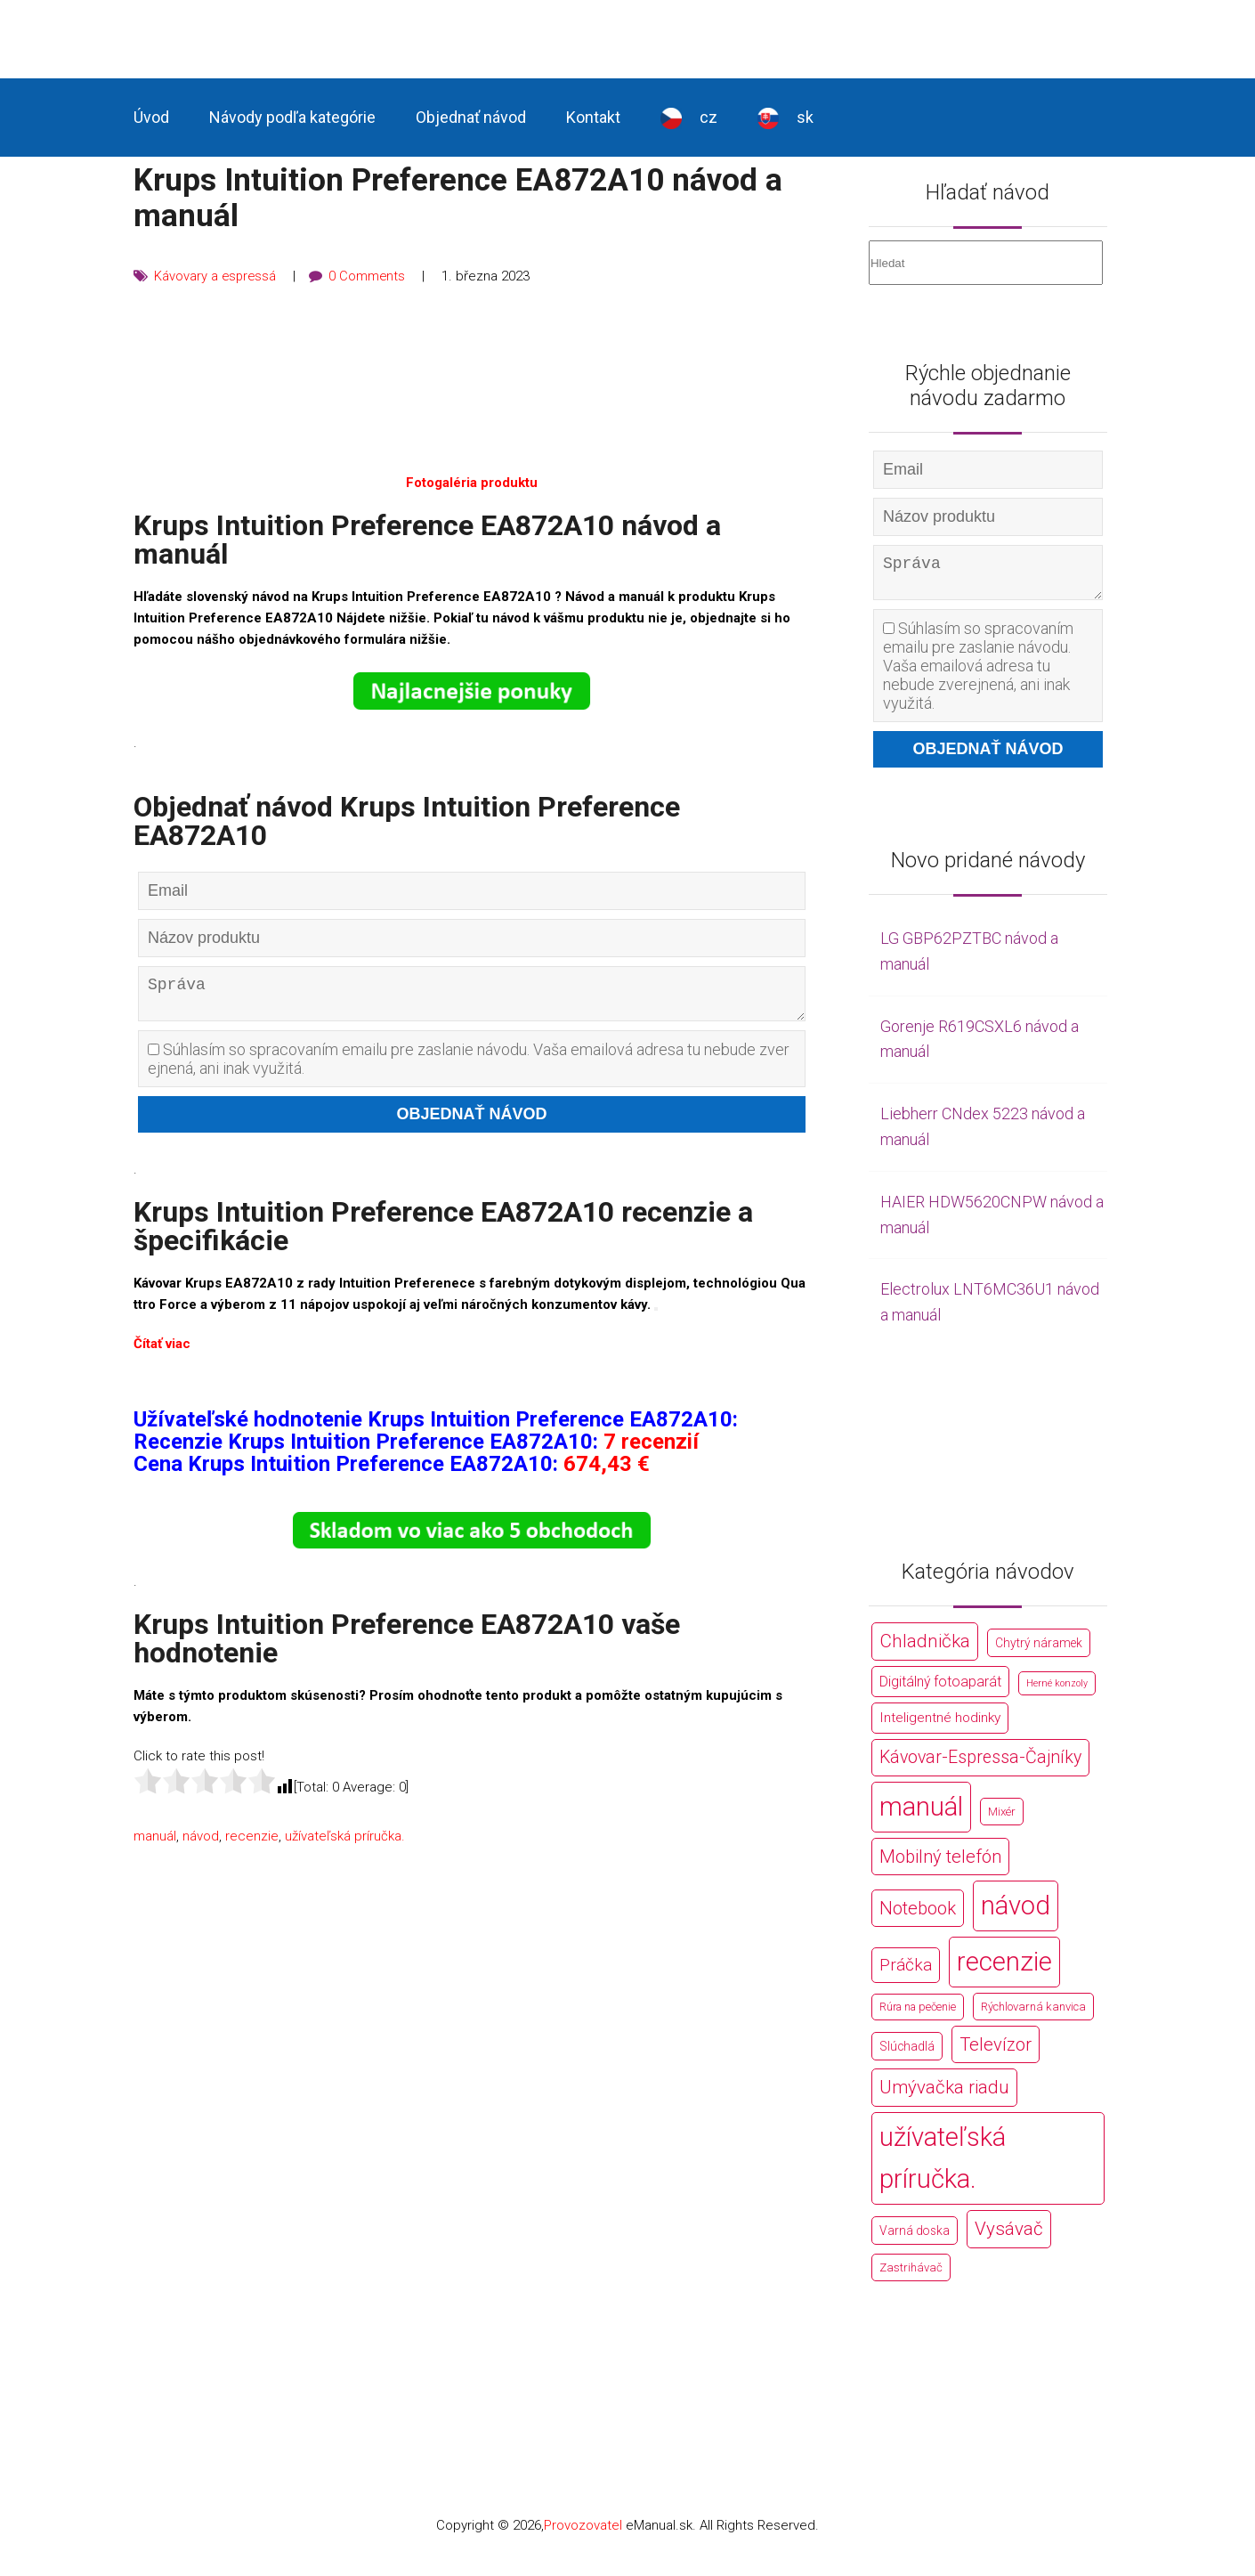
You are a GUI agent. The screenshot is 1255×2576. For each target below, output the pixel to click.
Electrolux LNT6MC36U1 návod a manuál (989, 1309)
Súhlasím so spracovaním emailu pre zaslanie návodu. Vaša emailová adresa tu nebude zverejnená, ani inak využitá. (468, 1066)
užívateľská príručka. (345, 1843)
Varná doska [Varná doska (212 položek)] (914, 2238)
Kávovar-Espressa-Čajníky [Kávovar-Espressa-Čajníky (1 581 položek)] (980, 1764)
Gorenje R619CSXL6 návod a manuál (979, 1046)
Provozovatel (583, 2532)
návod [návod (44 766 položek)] (1015, 1912)
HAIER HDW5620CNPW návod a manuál (992, 1221)
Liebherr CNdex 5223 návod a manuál (982, 1133)
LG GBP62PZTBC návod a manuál (969, 958)
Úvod (151, 117)
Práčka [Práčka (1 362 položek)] (905, 1972)
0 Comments (370, 276)
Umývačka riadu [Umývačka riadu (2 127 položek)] (944, 2094)
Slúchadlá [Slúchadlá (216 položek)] (907, 2053)
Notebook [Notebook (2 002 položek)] (917, 1915)
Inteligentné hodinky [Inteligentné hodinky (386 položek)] (939, 1725)
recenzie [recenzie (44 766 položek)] (1004, 1969)
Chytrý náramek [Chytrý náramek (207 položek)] (1038, 1650)
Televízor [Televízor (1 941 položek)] (995, 2051)
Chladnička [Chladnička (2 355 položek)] (924, 1648)
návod (200, 1843)
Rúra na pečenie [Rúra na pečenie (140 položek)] (917, 2013)
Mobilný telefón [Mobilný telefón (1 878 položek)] (940, 1863)
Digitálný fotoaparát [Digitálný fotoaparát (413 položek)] (940, 1688)
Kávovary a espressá (216, 276)
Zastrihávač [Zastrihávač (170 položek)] (911, 2274)
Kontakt (593, 117)
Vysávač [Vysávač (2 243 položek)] (1009, 2236)
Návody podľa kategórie (292, 117)
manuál (155, 1843)
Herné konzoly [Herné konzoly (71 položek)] (1057, 1690)
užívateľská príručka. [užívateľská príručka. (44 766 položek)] (942, 2165)
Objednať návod (471, 117)
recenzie (252, 1843)
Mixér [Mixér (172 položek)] (1002, 1818)
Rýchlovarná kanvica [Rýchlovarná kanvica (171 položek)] (1033, 2013)
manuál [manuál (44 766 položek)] (921, 1814)
